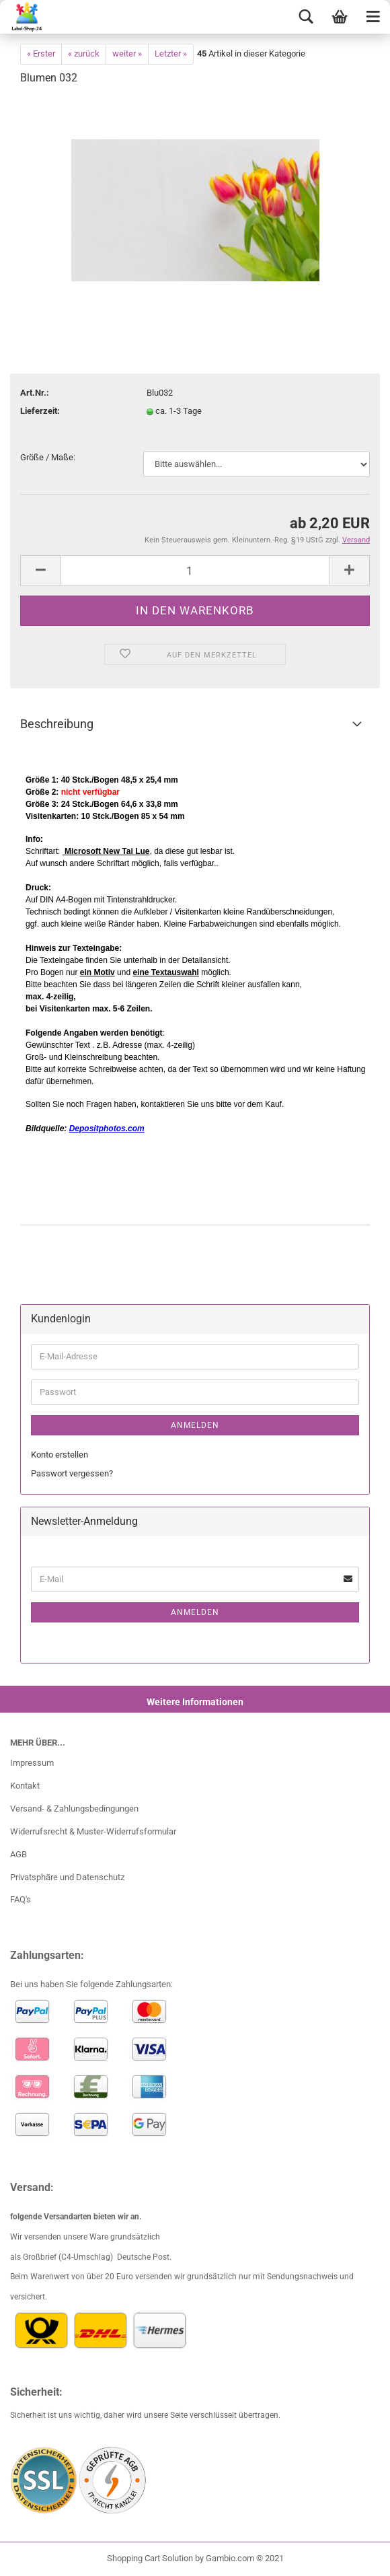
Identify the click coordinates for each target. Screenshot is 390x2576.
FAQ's (20, 1899)
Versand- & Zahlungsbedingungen (74, 1808)
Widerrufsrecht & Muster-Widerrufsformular (93, 1831)
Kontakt (25, 1786)
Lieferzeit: (40, 411)
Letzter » (171, 53)
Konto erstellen (59, 1455)
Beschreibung (56, 724)
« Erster (41, 53)
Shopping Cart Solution (150, 2558)
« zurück (84, 53)
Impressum (32, 1763)
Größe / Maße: (47, 457)
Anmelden (195, 1425)
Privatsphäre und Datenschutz (67, 1877)
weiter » (127, 53)
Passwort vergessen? (72, 1473)
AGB (18, 1854)
